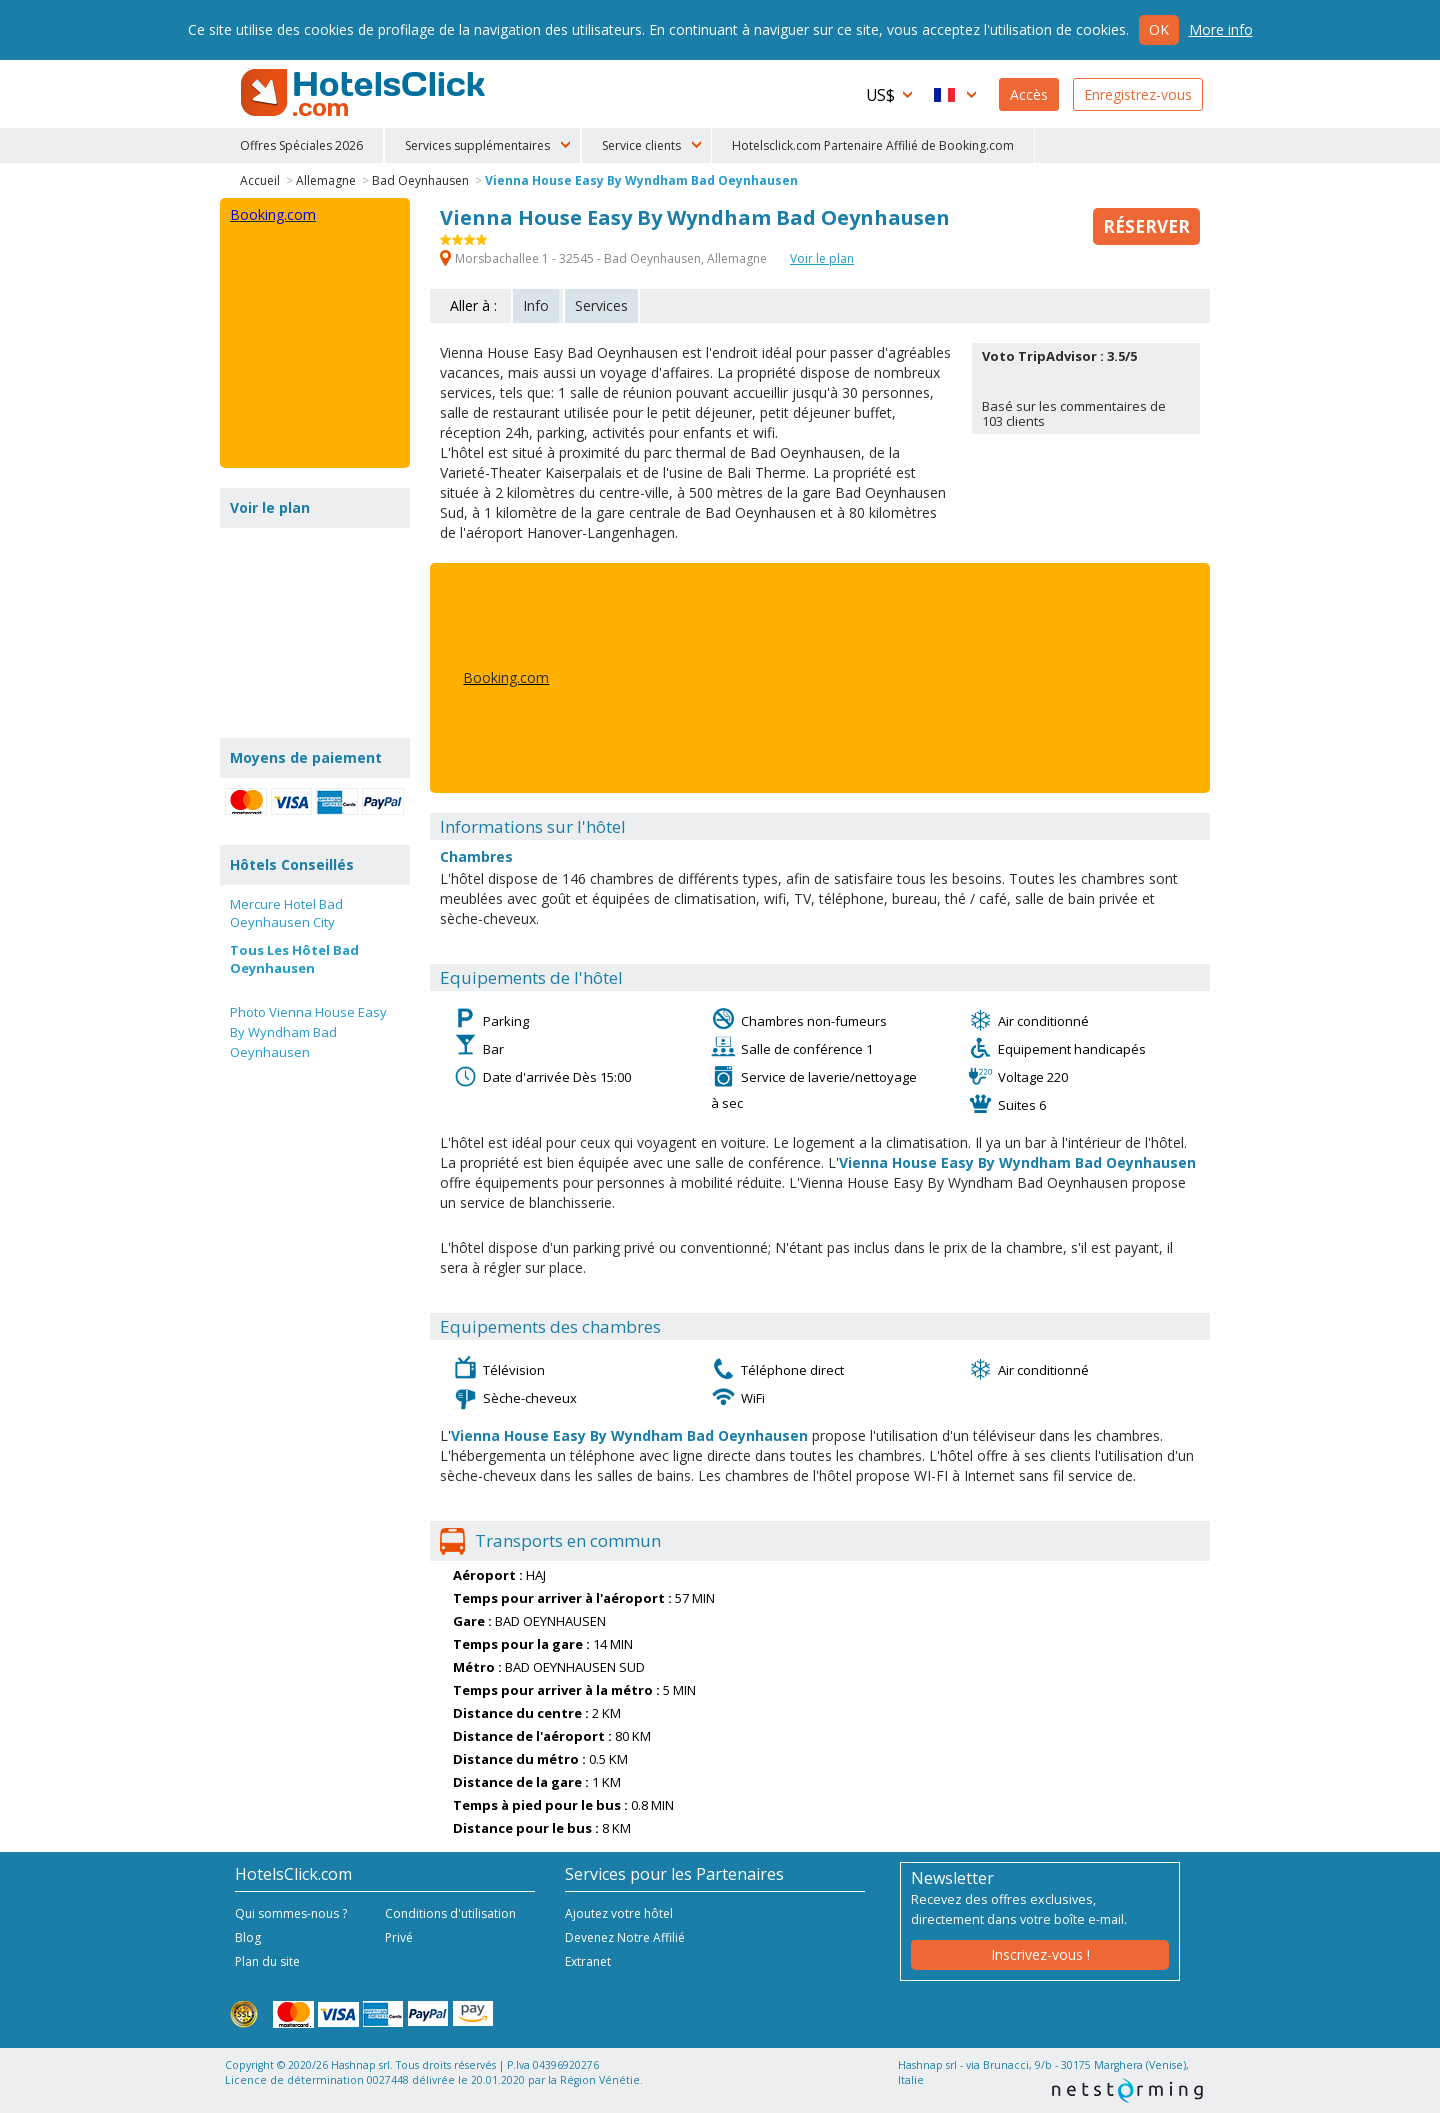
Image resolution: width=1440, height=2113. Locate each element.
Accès (1029, 94)
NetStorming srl (1127, 2090)
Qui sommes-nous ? (291, 1913)
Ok (1159, 29)
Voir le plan (822, 258)
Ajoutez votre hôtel (619, 1913)
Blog (248, 1937)
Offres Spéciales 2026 (301, 145)
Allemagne (326, 180)
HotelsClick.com (365, 93)
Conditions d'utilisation (450, 1913)
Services (601, 305)
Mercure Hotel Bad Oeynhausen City (286, 913)
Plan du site (267, 1961)
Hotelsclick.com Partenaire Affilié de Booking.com (873, 145)
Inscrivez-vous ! (1040, 1954)
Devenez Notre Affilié (625, 1937)
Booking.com (506, 677)
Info (536, 305)
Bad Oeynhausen (420, 180)
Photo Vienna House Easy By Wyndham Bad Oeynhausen (308, 1032)
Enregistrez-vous (1138, 94)
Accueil (260, 180)
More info (1221, 29)
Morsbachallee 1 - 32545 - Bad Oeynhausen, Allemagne (605, 258)
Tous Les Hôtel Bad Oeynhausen (294, 959)
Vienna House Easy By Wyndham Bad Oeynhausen (641, 180)
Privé (399, 1937)
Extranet (588, 1961)
